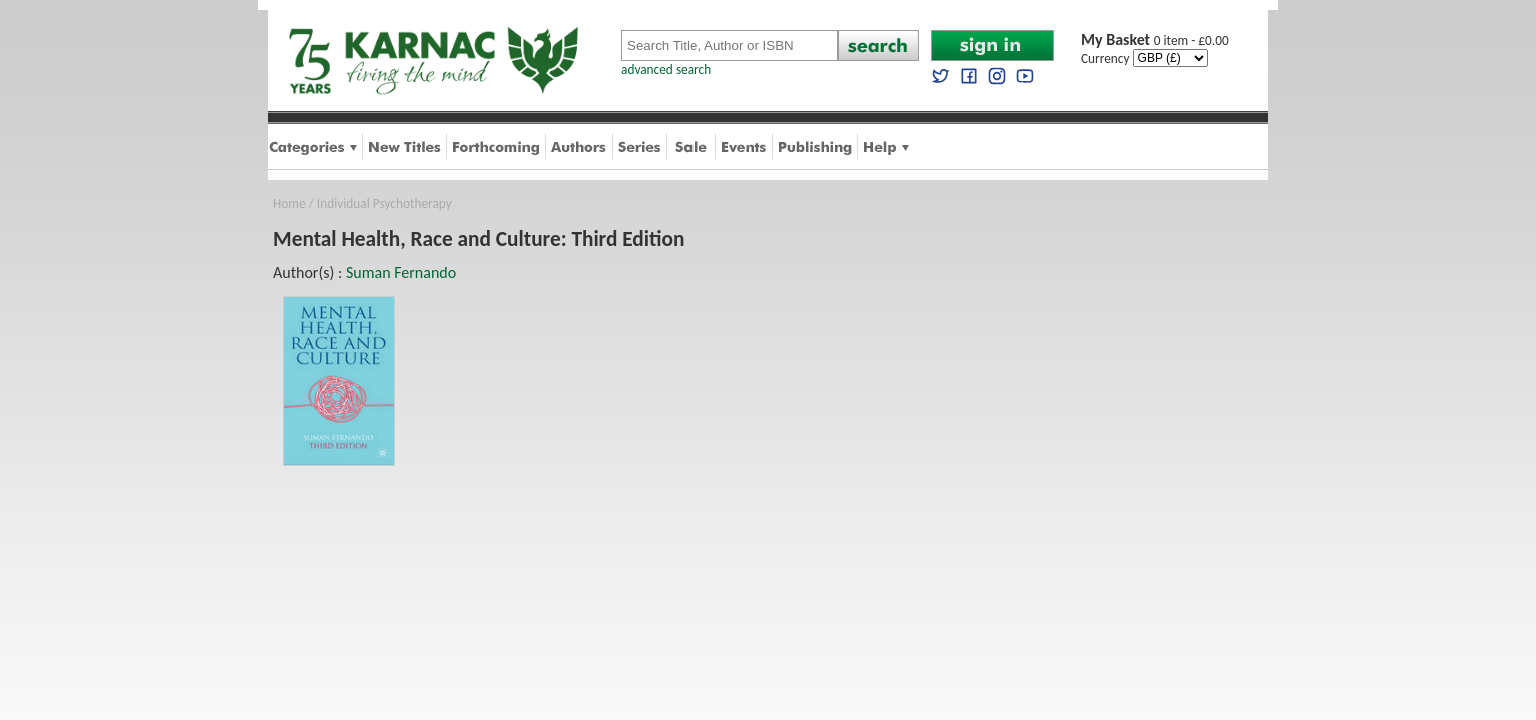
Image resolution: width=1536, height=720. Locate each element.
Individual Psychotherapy (384, 203)
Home (289, 203)
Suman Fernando (401, 272)
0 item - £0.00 (1155, 40)
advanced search (666, 69)
